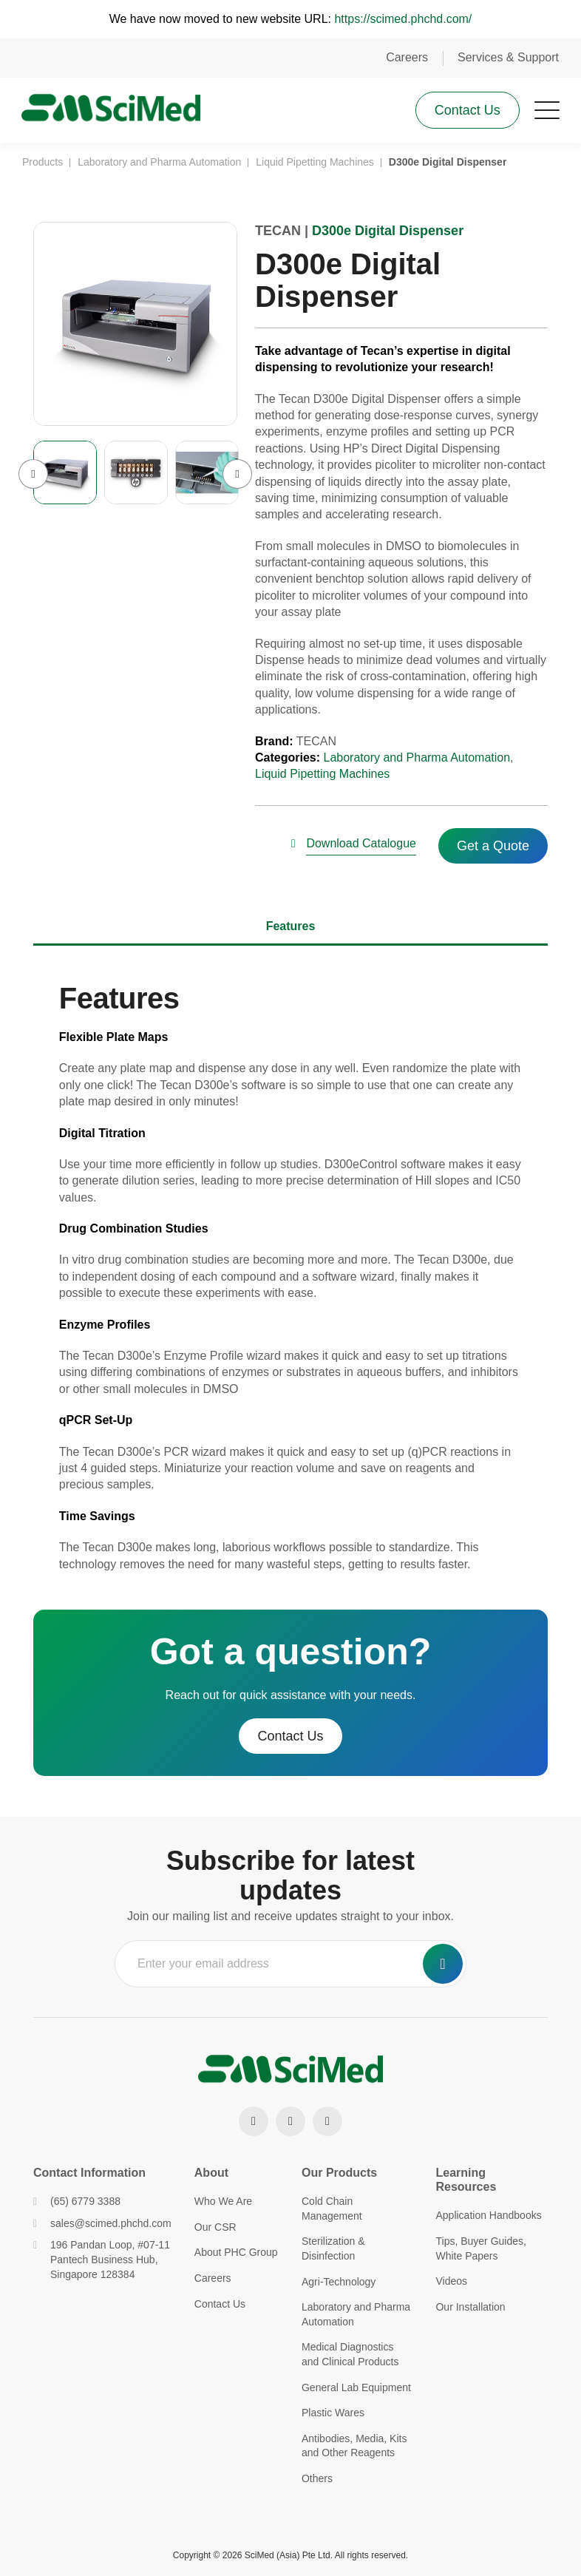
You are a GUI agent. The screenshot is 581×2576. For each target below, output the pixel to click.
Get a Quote (493, 848)
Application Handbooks (488, 2215)
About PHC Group (236, 2252)
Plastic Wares (333, 2413)
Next (237, 477)
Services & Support (508, 57)
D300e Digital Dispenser (387, 233)
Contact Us (467, 111)
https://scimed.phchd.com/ (403, 19)
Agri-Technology (339, 2282)
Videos (451, 2281)
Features (291, 929)
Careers (407, 57)
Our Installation (470, 2307)
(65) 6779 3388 (76, 2201)
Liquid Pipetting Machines (322, 776)
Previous (33, 477)
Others (317, 2478)
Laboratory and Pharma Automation (416, 760)
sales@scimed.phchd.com (102, 2223)
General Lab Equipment (356, 2387)
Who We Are (223, 2201)
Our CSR (215, 2227)
